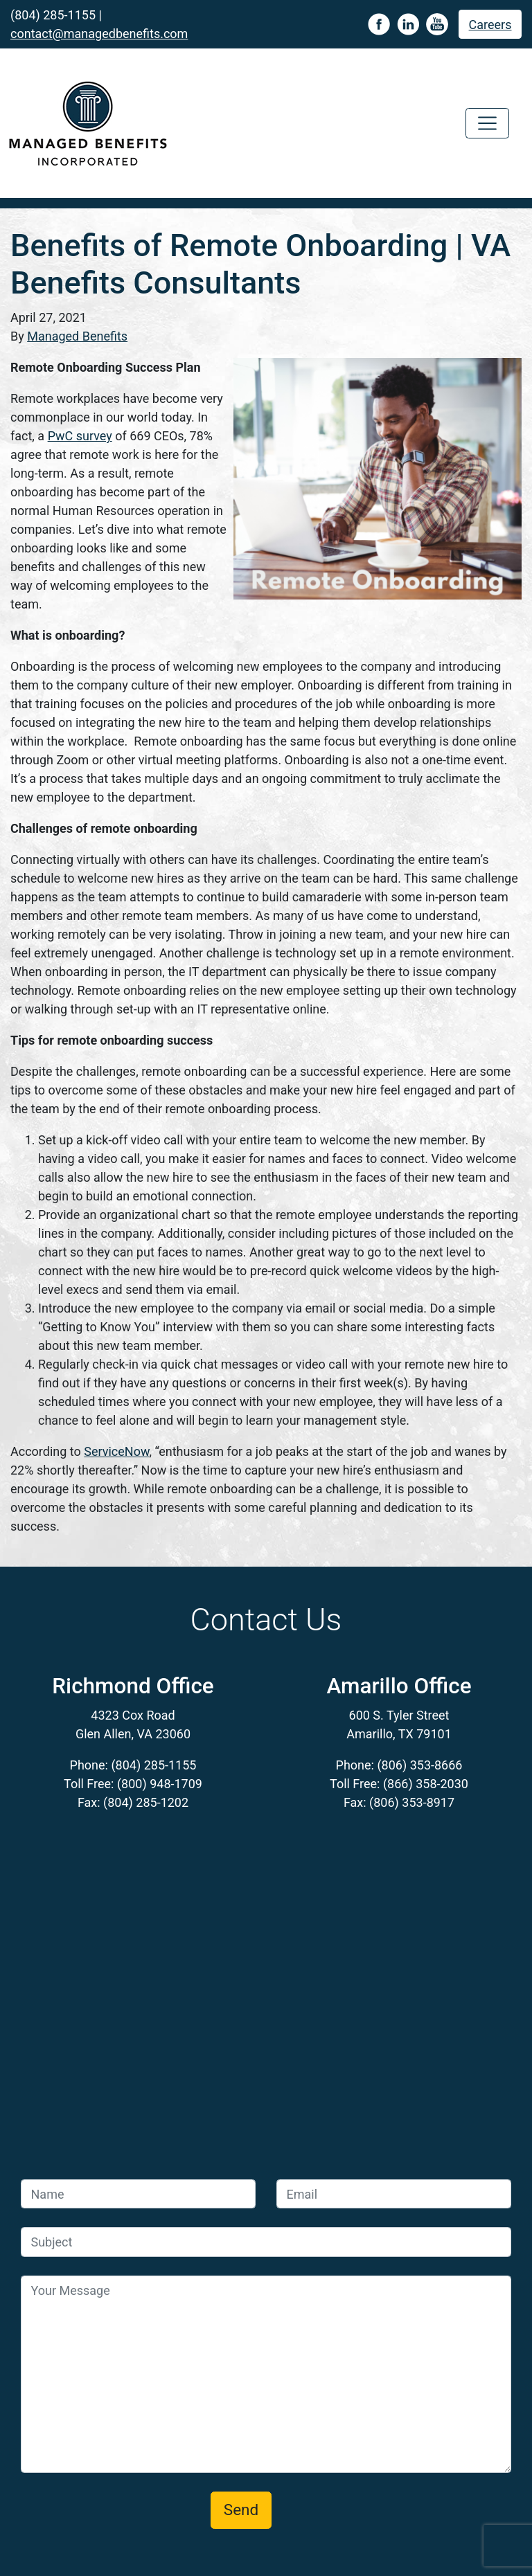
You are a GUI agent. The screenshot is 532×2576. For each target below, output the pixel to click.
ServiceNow (116, 1451)
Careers (490, 24)
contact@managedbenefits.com (99, 33)
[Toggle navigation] (487, 123)
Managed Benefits (77, 336)
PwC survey (80, 436)
